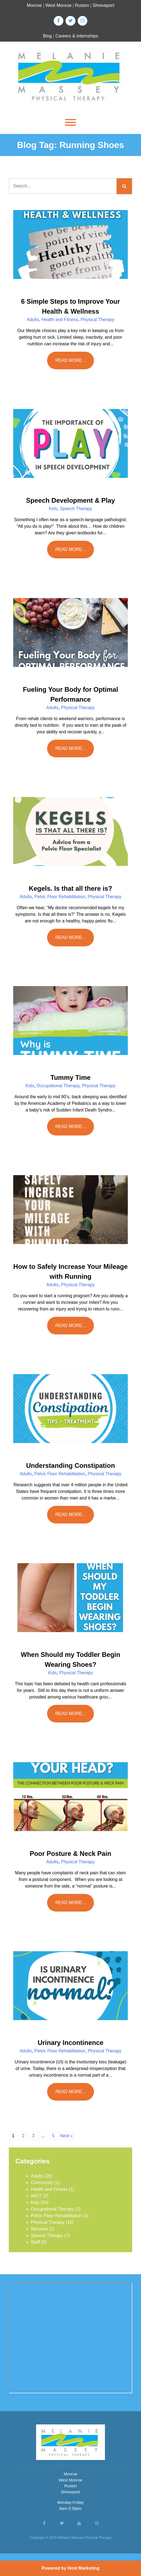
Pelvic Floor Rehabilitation (59, 896)
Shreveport (103, 5)
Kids (53, 508)
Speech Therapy (76, 508)
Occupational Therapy (58, 1085)
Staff (35, 2242)
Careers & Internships (76, 36)
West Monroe (58, 5)
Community (42, 2182)
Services (39, 2229)
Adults (33, 319)
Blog (47, 36)
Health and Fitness (59, 319)
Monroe (34, 5)
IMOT (36, 2195)
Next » (66, 2135)
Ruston (82, 5)
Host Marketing (83, 2568)
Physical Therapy (97, 319)
